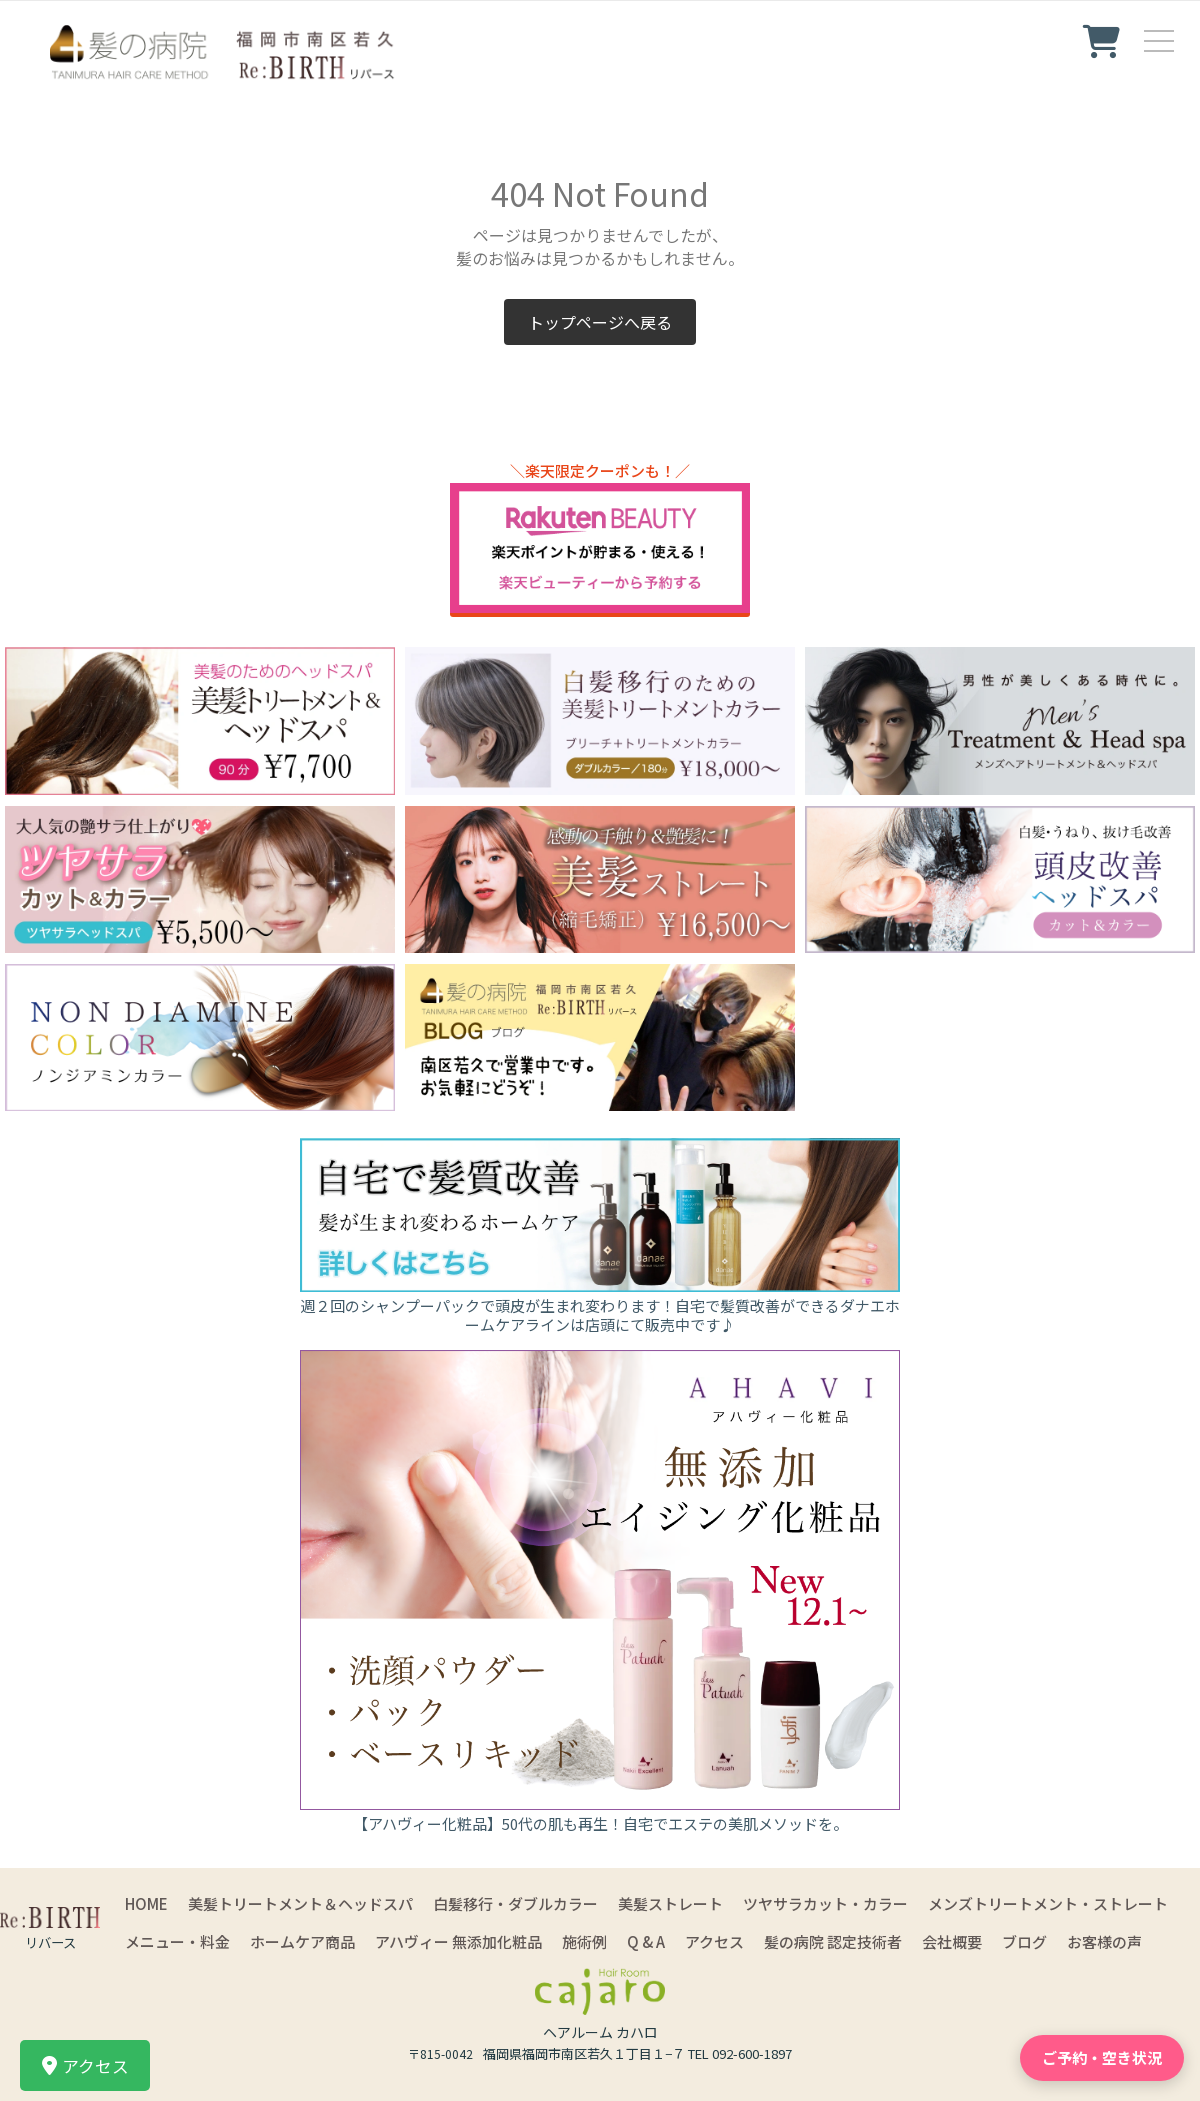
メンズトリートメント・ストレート (1048, 1903)
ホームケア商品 (302, 1941)
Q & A (646, 1941)
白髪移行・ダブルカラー (515, 1903)
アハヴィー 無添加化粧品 (458, 1941)
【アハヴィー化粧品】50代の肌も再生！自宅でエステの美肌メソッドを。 (600, 1823)
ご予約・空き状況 (1102, 2057)
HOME (146, 1903)
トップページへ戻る (600, 322)
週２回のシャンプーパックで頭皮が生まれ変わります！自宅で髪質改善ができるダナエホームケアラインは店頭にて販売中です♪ (600, 1315)
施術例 (584, 1941)
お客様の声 (1104, 1941)
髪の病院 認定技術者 (833, 1941)
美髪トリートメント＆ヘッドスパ (300, 1903)
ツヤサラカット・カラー (825, 1903)
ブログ (1024, 1941)
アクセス (714, 1941)
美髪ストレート (670, 1903)
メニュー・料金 (177, 1941)
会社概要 (952, 1941)
